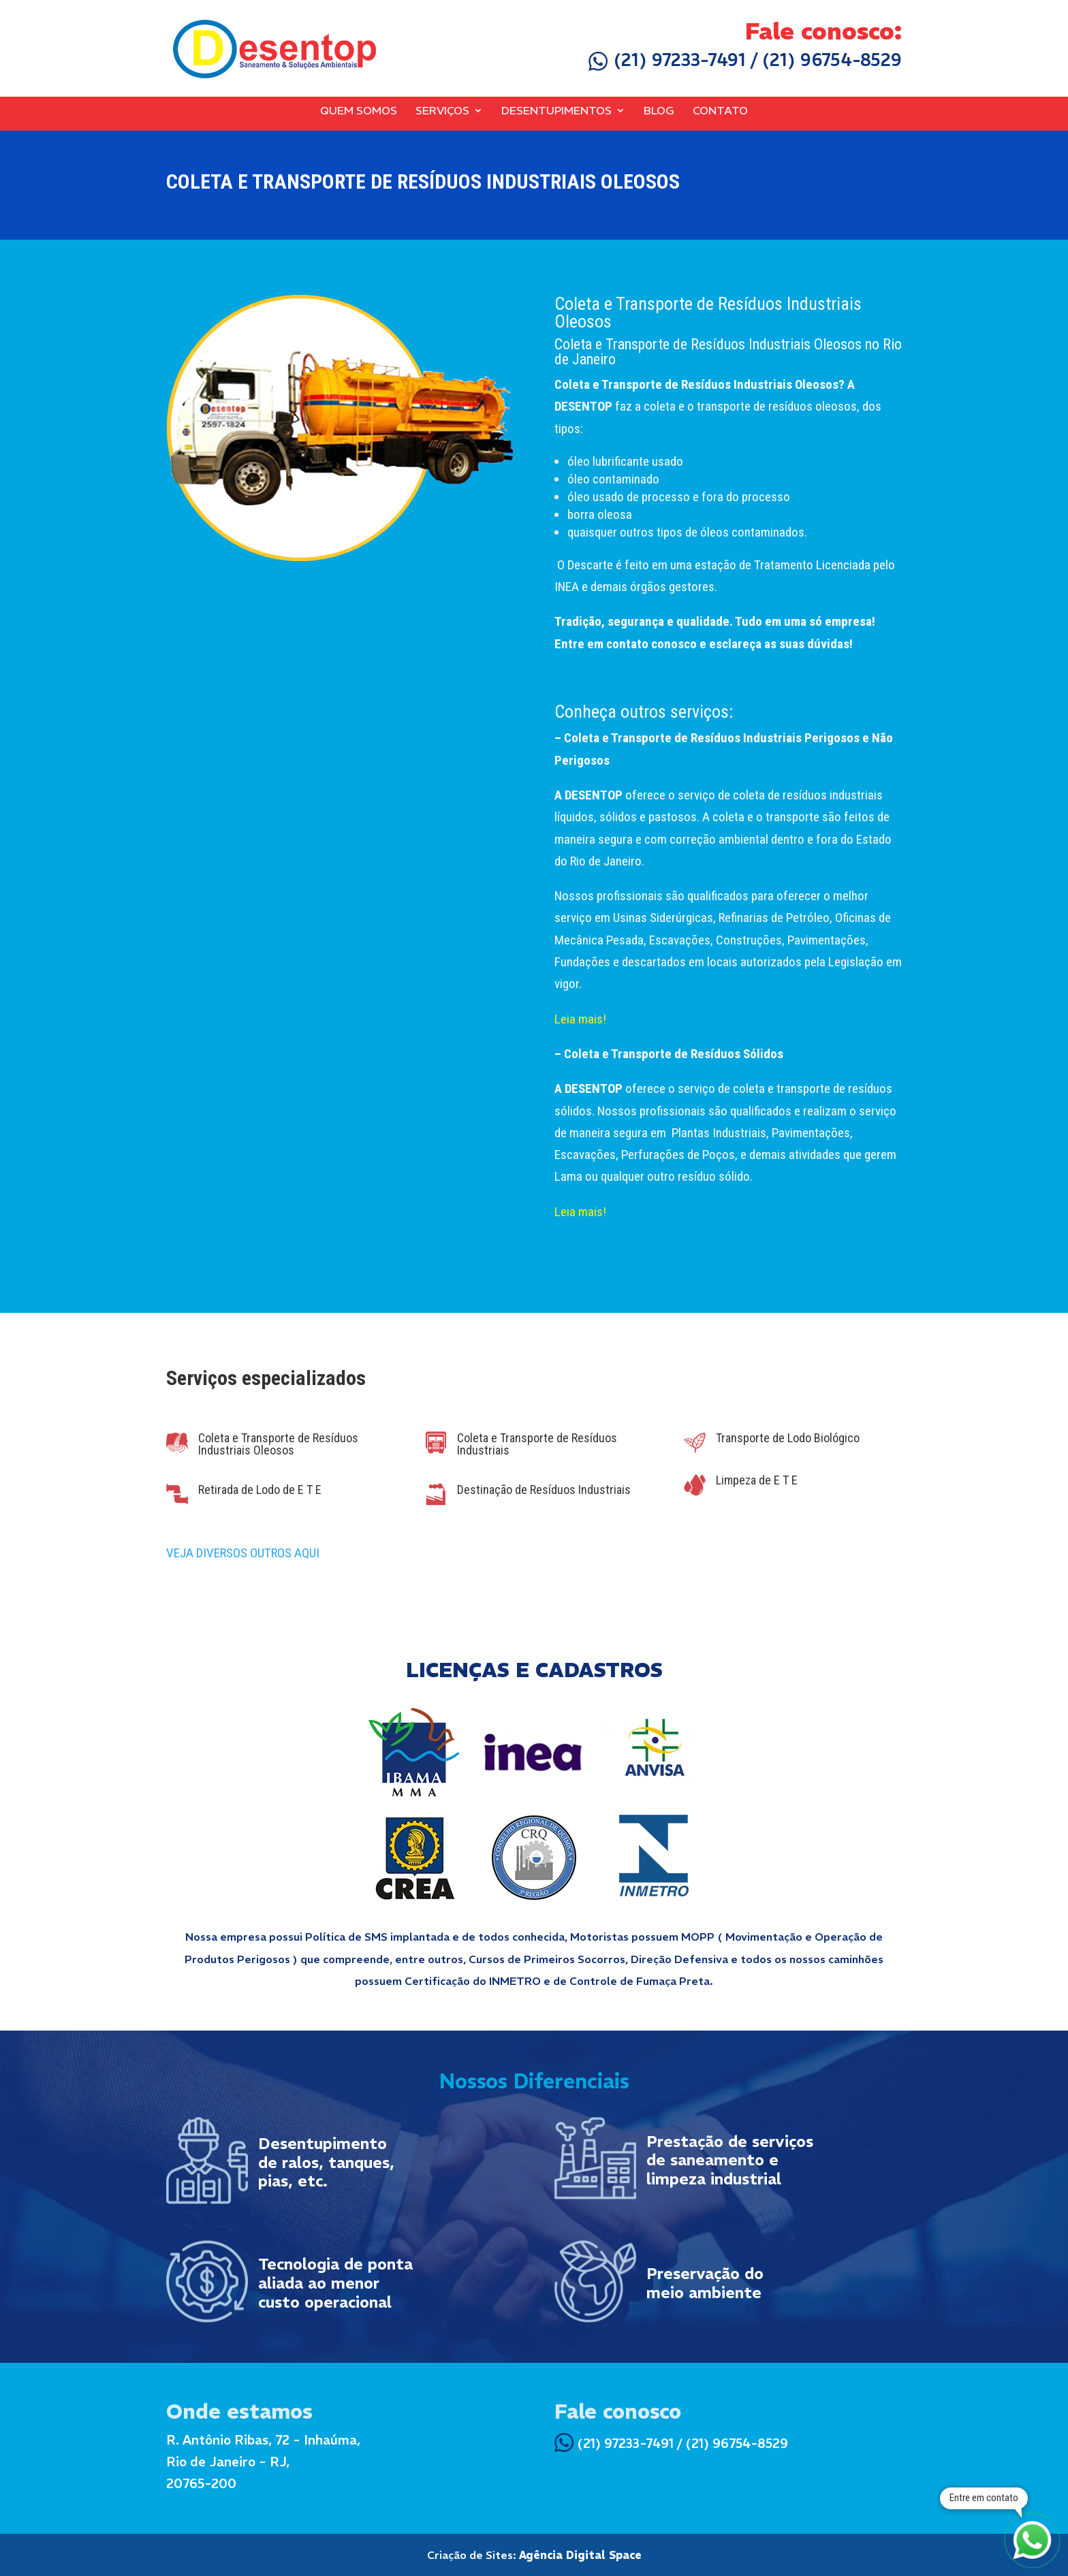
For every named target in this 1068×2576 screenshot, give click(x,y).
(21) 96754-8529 (832, 60)
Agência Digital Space (580, 2555)
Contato (720, 111)
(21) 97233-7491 (667, 60)
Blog (659, 111)
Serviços (442, 111)
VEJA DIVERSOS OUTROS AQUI (242, 1553)
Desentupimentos (556, 111)
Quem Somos (358, 111)
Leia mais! (580, 1019)
